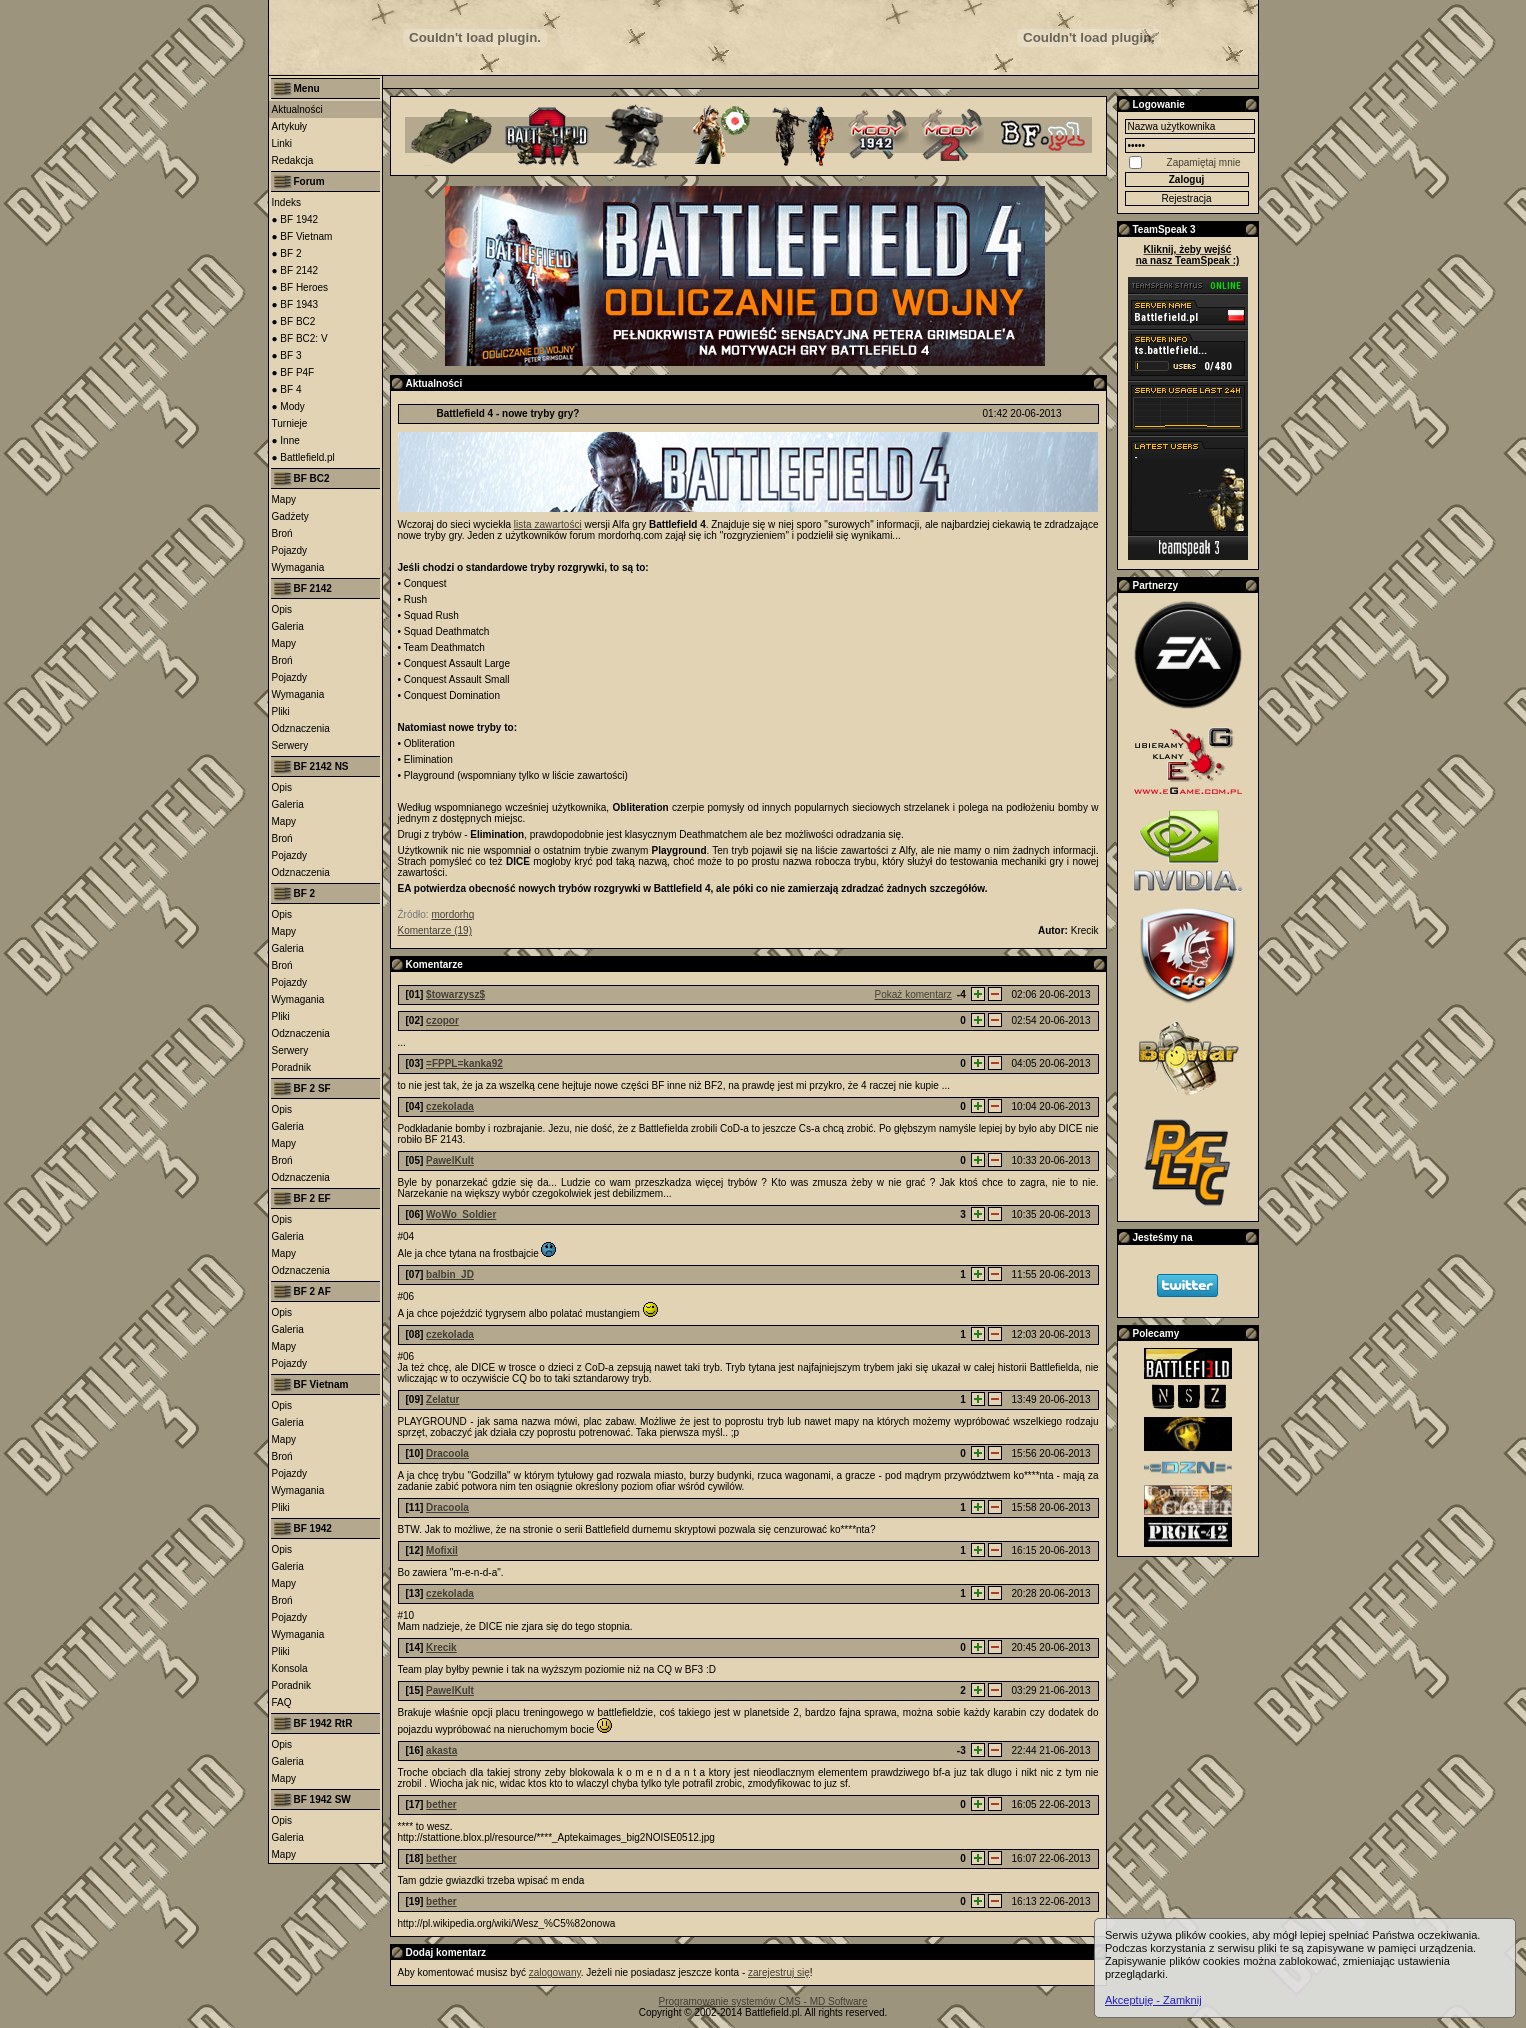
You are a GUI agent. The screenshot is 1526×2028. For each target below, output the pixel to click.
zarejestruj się (779, 1972)
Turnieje (290, 423)
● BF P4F (293, 372)
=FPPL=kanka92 (464, 1063)
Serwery (290, 745)
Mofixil (442, 1550)
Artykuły (290, 126)
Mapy (284, 499)
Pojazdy (290, 550)
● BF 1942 (295, 219)
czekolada (450, 1106)
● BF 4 (287, 389)
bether (441, 1804)
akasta (441, 1750)
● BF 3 (287, 355)
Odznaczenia (301, 728)
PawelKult (450, 1160)
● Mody (288, 406)
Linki (282, 143)
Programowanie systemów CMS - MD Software (763, 2001)
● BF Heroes (300, 287)
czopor (442, 1020)
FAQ (282, 1702)
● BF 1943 (295, 304)
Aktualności (297, 109)
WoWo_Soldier (461, 1214)
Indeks (286, 202)
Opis (282, 609)
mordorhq (452, 914)
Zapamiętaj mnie (1204, 162)
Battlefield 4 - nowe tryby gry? (508, 413)
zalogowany (555, 1972)
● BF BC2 (294, 321)
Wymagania (298, 567)
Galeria (288, 626)
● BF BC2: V (300, 338)
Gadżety (290, 516)
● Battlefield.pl (303, 457)
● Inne (286, 440)
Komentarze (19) (435, 930)
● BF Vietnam (302, 236)
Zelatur (442, 1399)
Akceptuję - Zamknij (1153, 2000)
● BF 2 (287, 253)
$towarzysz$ (455, 994)
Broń (282, 533)
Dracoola (447, 1453)
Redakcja (293, 160)
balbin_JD (450, 1274)
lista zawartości (548, 524)
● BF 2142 (295, 270)
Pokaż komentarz (913, 994)
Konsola (290, 1668)
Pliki (281, 711)
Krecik (441, 1647)
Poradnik (291, 1067)
